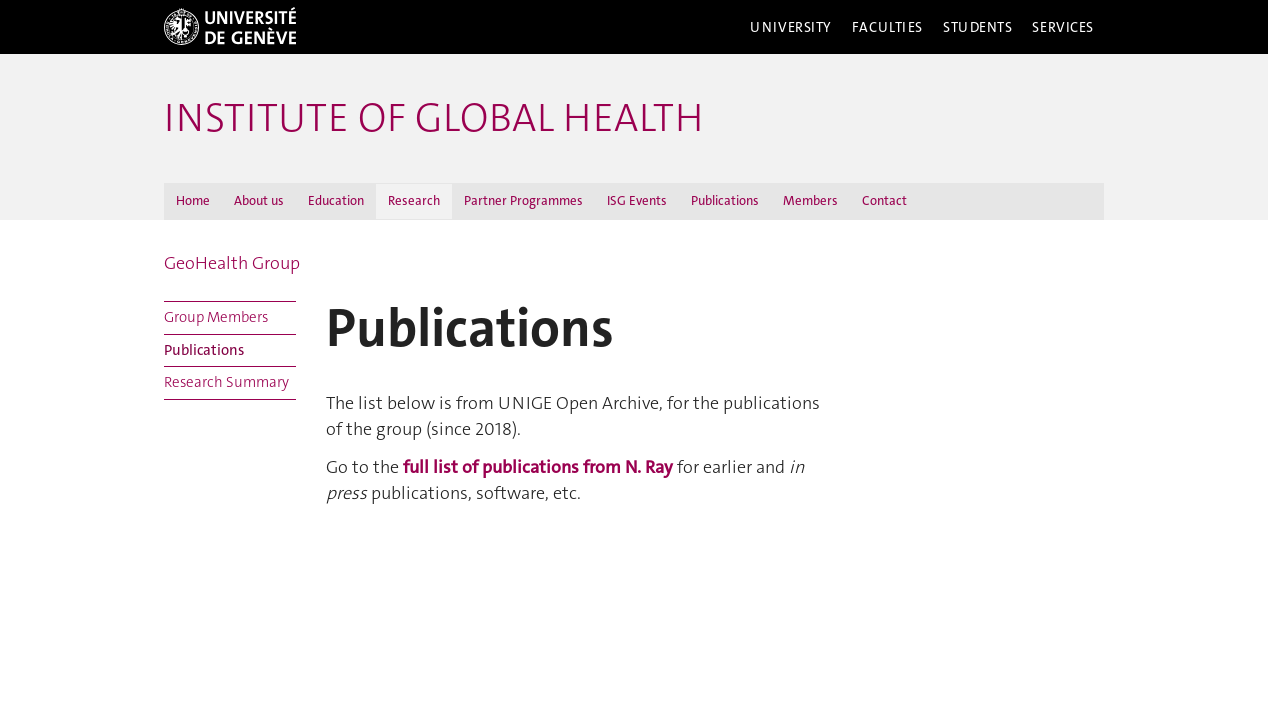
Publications (725, 200)
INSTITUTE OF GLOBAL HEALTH (433, 118)
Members (810, 200)
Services (1063, 27)
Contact (884, 200)
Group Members (216, 317)
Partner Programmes (523, 200)
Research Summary (226, 382)
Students (978, 27)
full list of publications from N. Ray (538, 467)
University (791, 27)
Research (414, 200)
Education (336, 200)
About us (259, 200)
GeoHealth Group (232, 263)
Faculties (887, 27)
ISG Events (637, 200)
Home (193, 200)
